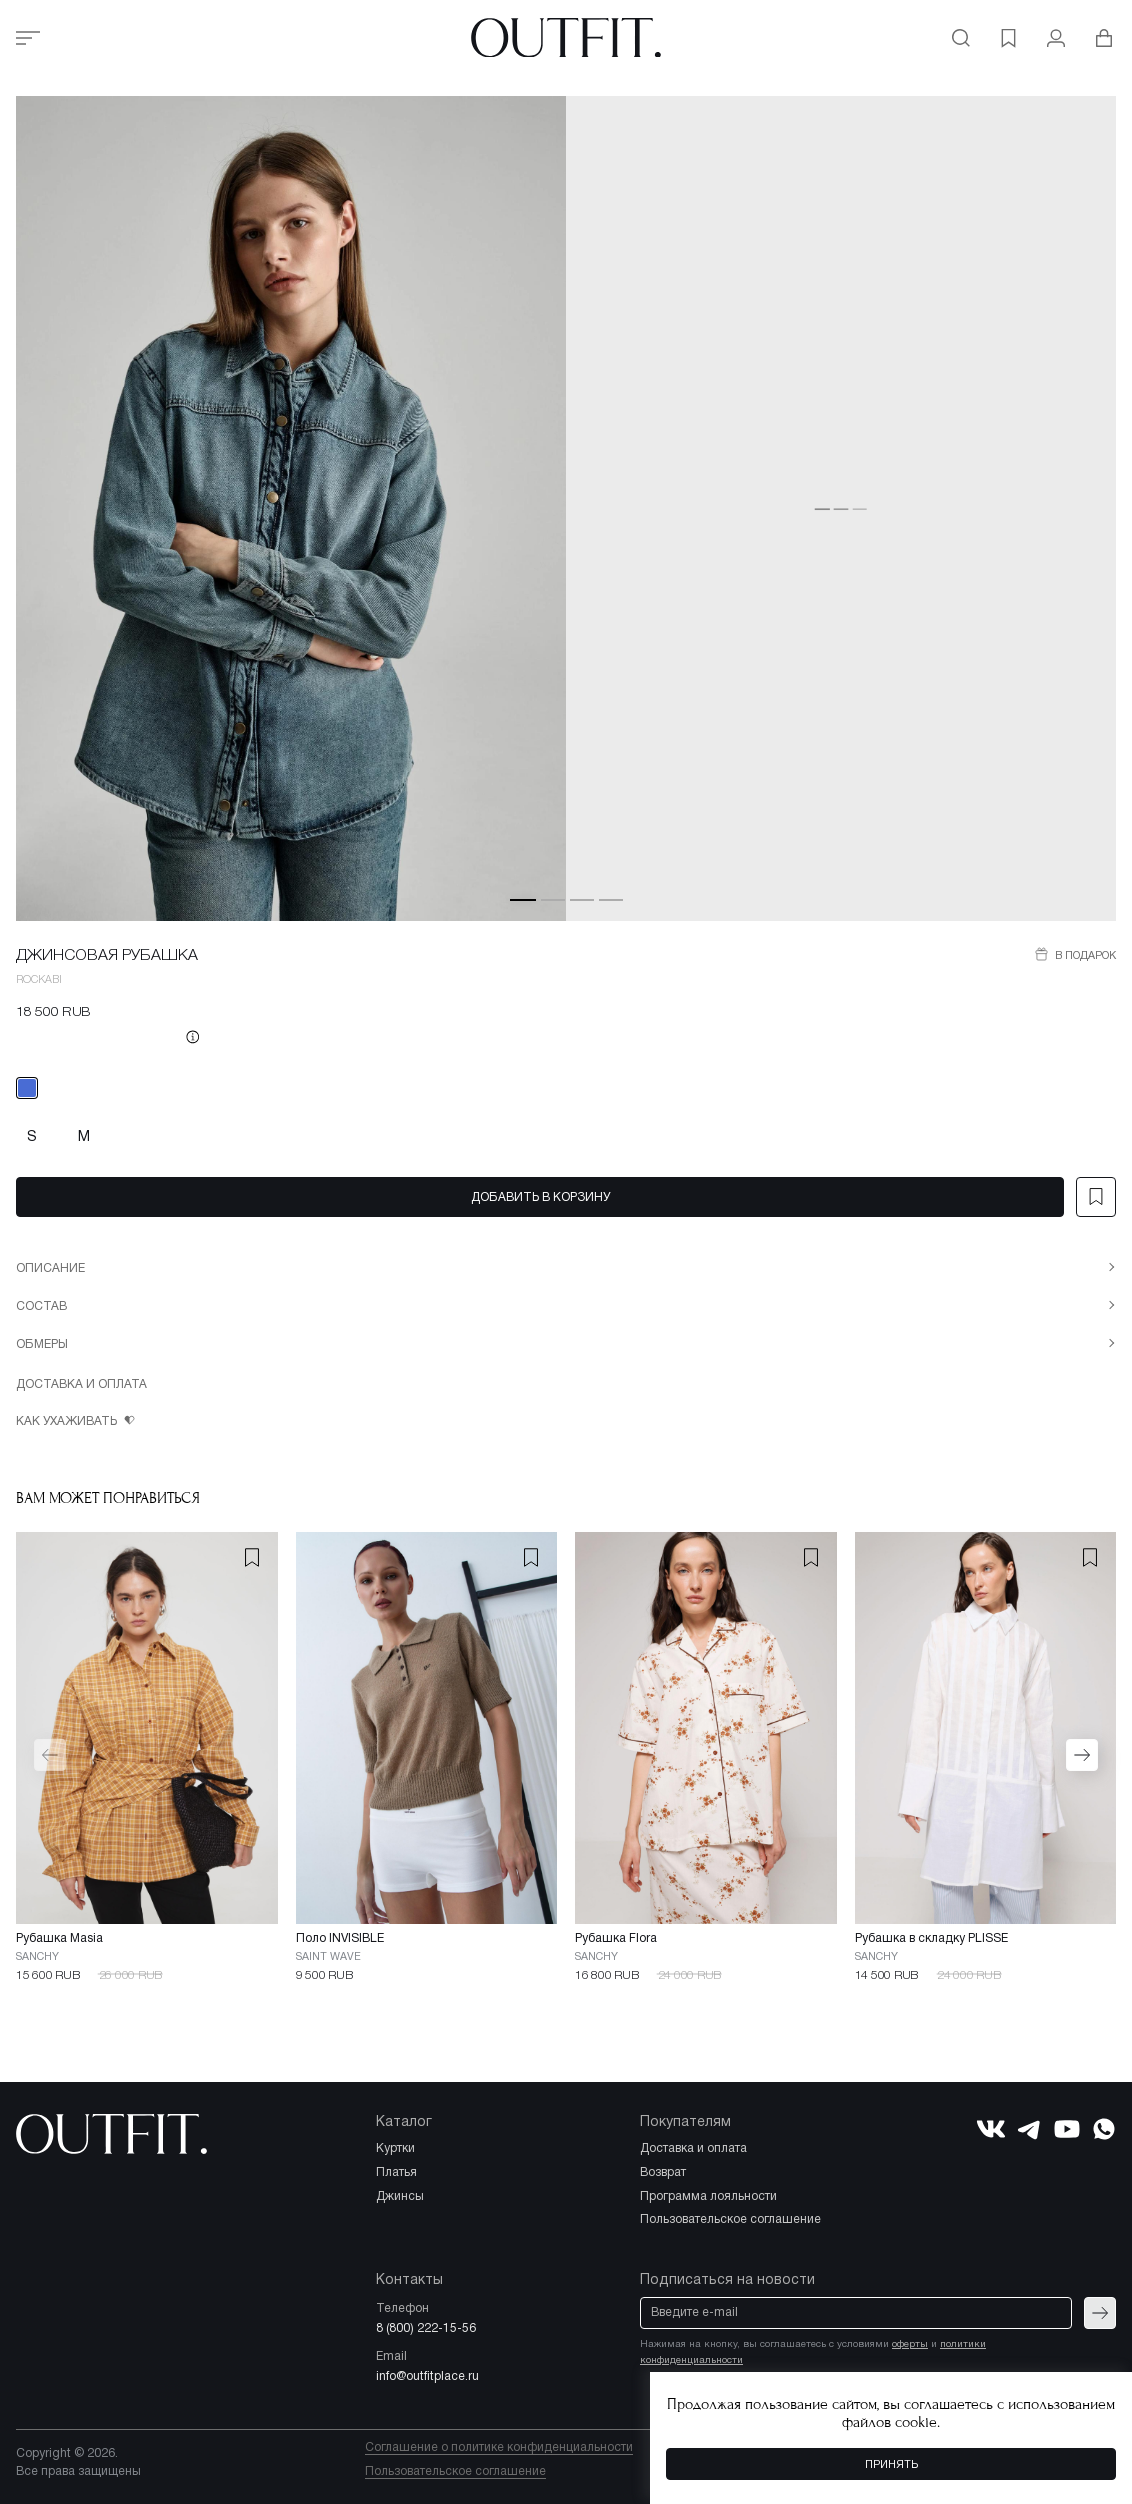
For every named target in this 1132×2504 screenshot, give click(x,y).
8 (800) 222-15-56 (426, 2328)
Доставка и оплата (81, 1384)
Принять (891, 2465)
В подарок (1084, 956)
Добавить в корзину (540, 1197)
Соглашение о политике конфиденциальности (499, 2447)
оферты (910, 2344)
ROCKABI (39, 980)
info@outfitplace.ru (427, 2376)
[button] (523, 899)
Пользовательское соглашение (455, 2471)
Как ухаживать (68, 1421)
